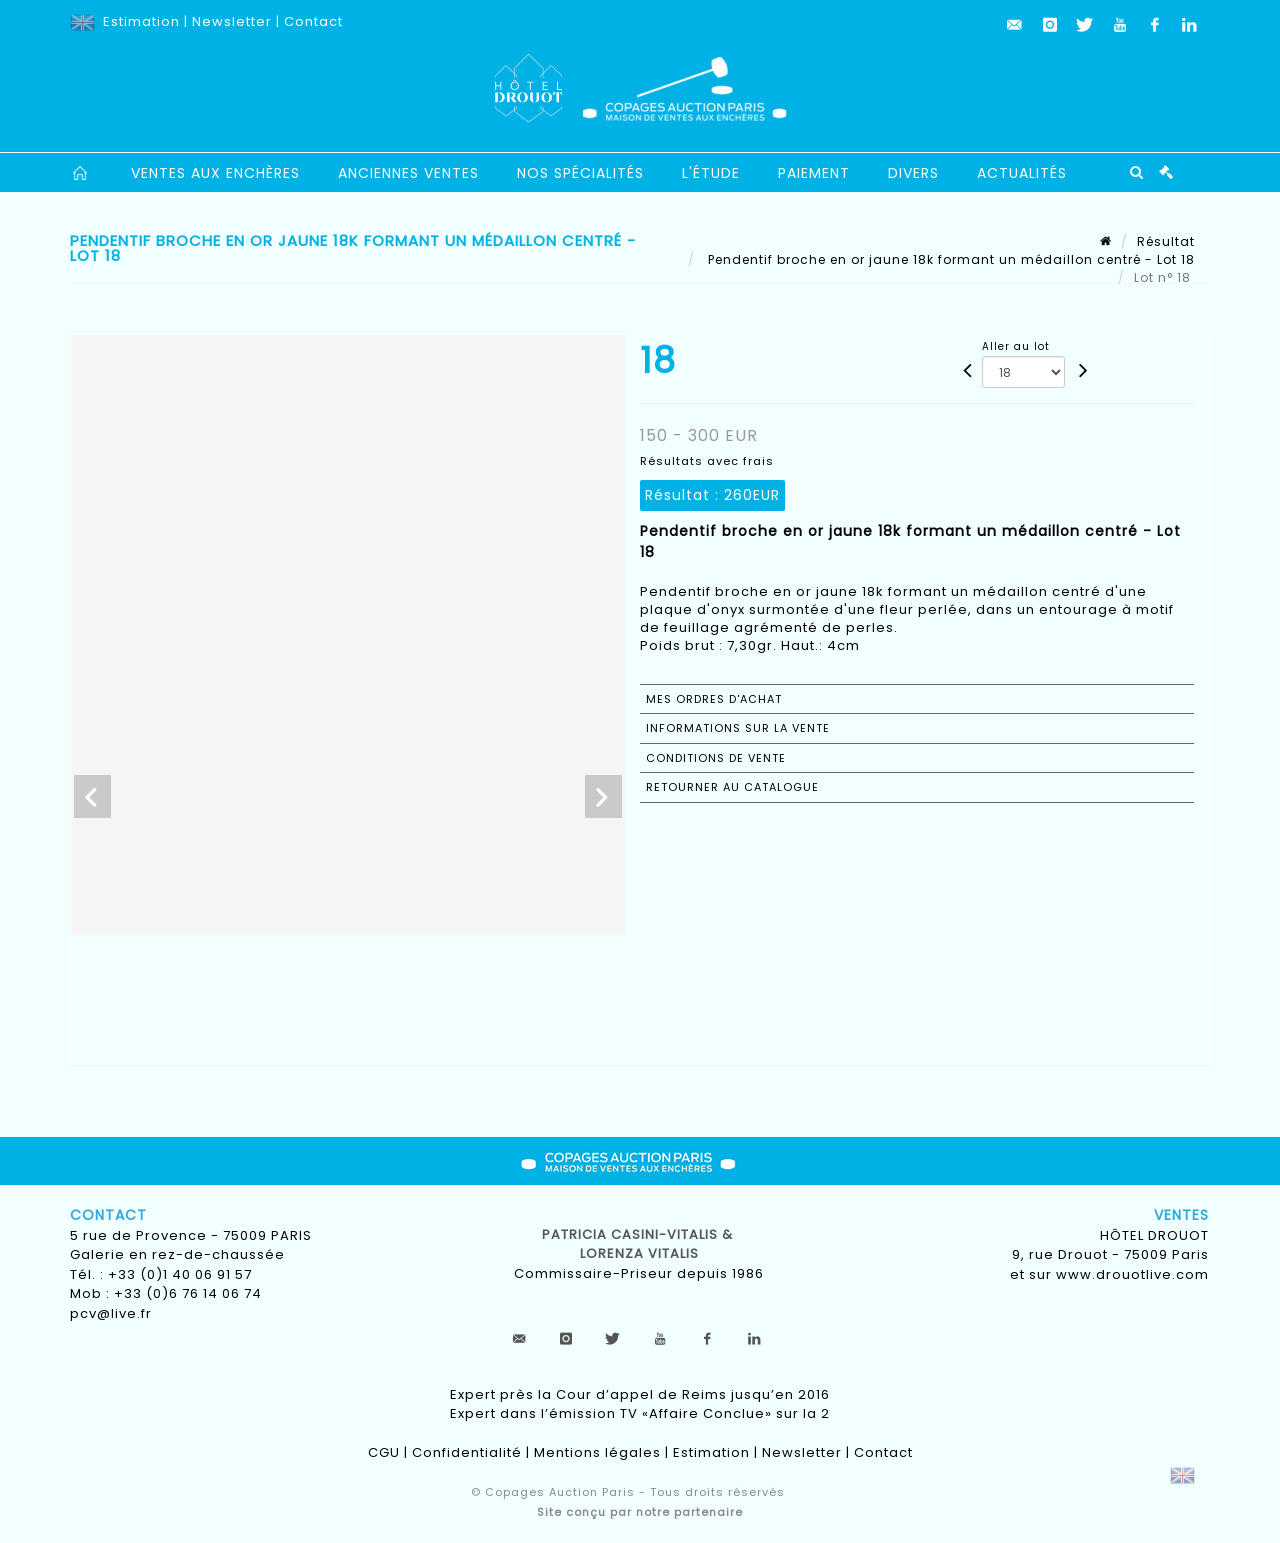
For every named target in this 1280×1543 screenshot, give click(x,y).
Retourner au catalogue (732, 787)
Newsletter (232, 21)
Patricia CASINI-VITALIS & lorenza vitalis (639, 1244)
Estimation (141, 21)
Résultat (1166, 241)
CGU (384, 1452)
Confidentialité (467, 1452)
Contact (313, 21)
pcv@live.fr (111, 1313)
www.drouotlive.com (1132, 1274)
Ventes (1181, 1215)
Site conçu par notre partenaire (640, 1512)
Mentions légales (597, 1452)
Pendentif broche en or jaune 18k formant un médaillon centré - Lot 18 (949, 259)
